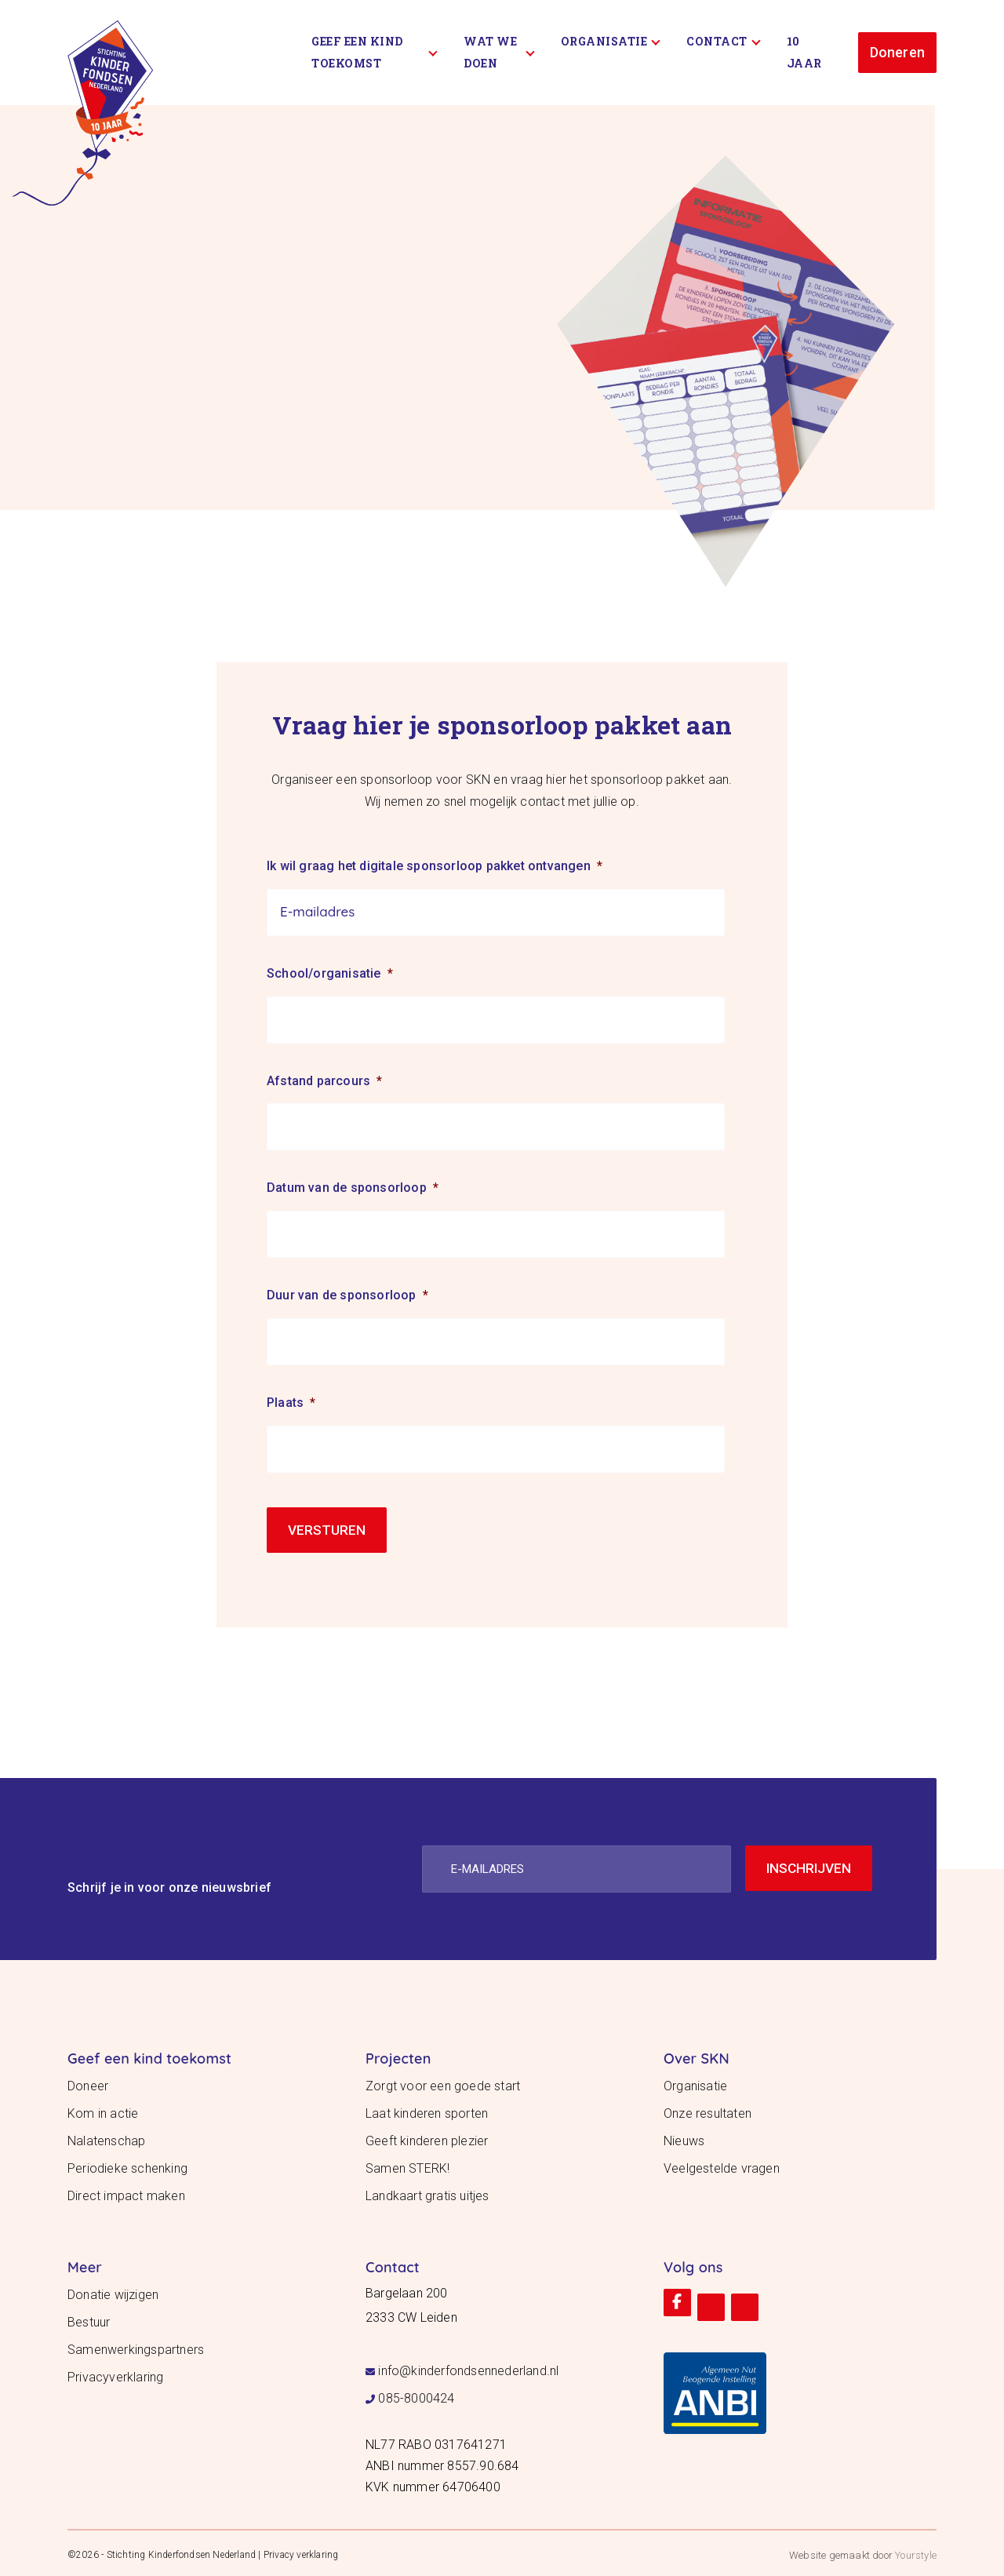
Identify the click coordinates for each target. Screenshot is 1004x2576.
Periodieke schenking (127, 2164)
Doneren (897, 52)
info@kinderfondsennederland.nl (468, 2366)
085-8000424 (416, 2394)
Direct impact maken (126, 2191)
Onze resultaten (707, 2109)
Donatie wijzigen (112, 2290)
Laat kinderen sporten (427, 2109)
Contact (723, 41)
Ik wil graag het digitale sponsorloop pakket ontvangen (434, 865)
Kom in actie (102, 2109)
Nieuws (684, 2137)
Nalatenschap (106, 2137)
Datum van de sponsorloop (352, 1187)
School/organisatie (330, 973)
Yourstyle (915, 2551)
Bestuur (88, 2318)
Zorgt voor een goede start (443, 2082)
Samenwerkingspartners (135, 2345)
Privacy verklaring (301, 2550)
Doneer (87, 2082)
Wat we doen (499, 52)
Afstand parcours (324, 1080)
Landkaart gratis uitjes (427, 2191)
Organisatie (610, 41)
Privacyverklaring (115, 2373)
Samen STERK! (407, 2164)
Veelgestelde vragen (722, 2164)
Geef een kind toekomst (374, 52)
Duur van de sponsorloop (347, 1295)
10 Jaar (804, 52)
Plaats (291, 1402)
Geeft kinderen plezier (427, 2137)
